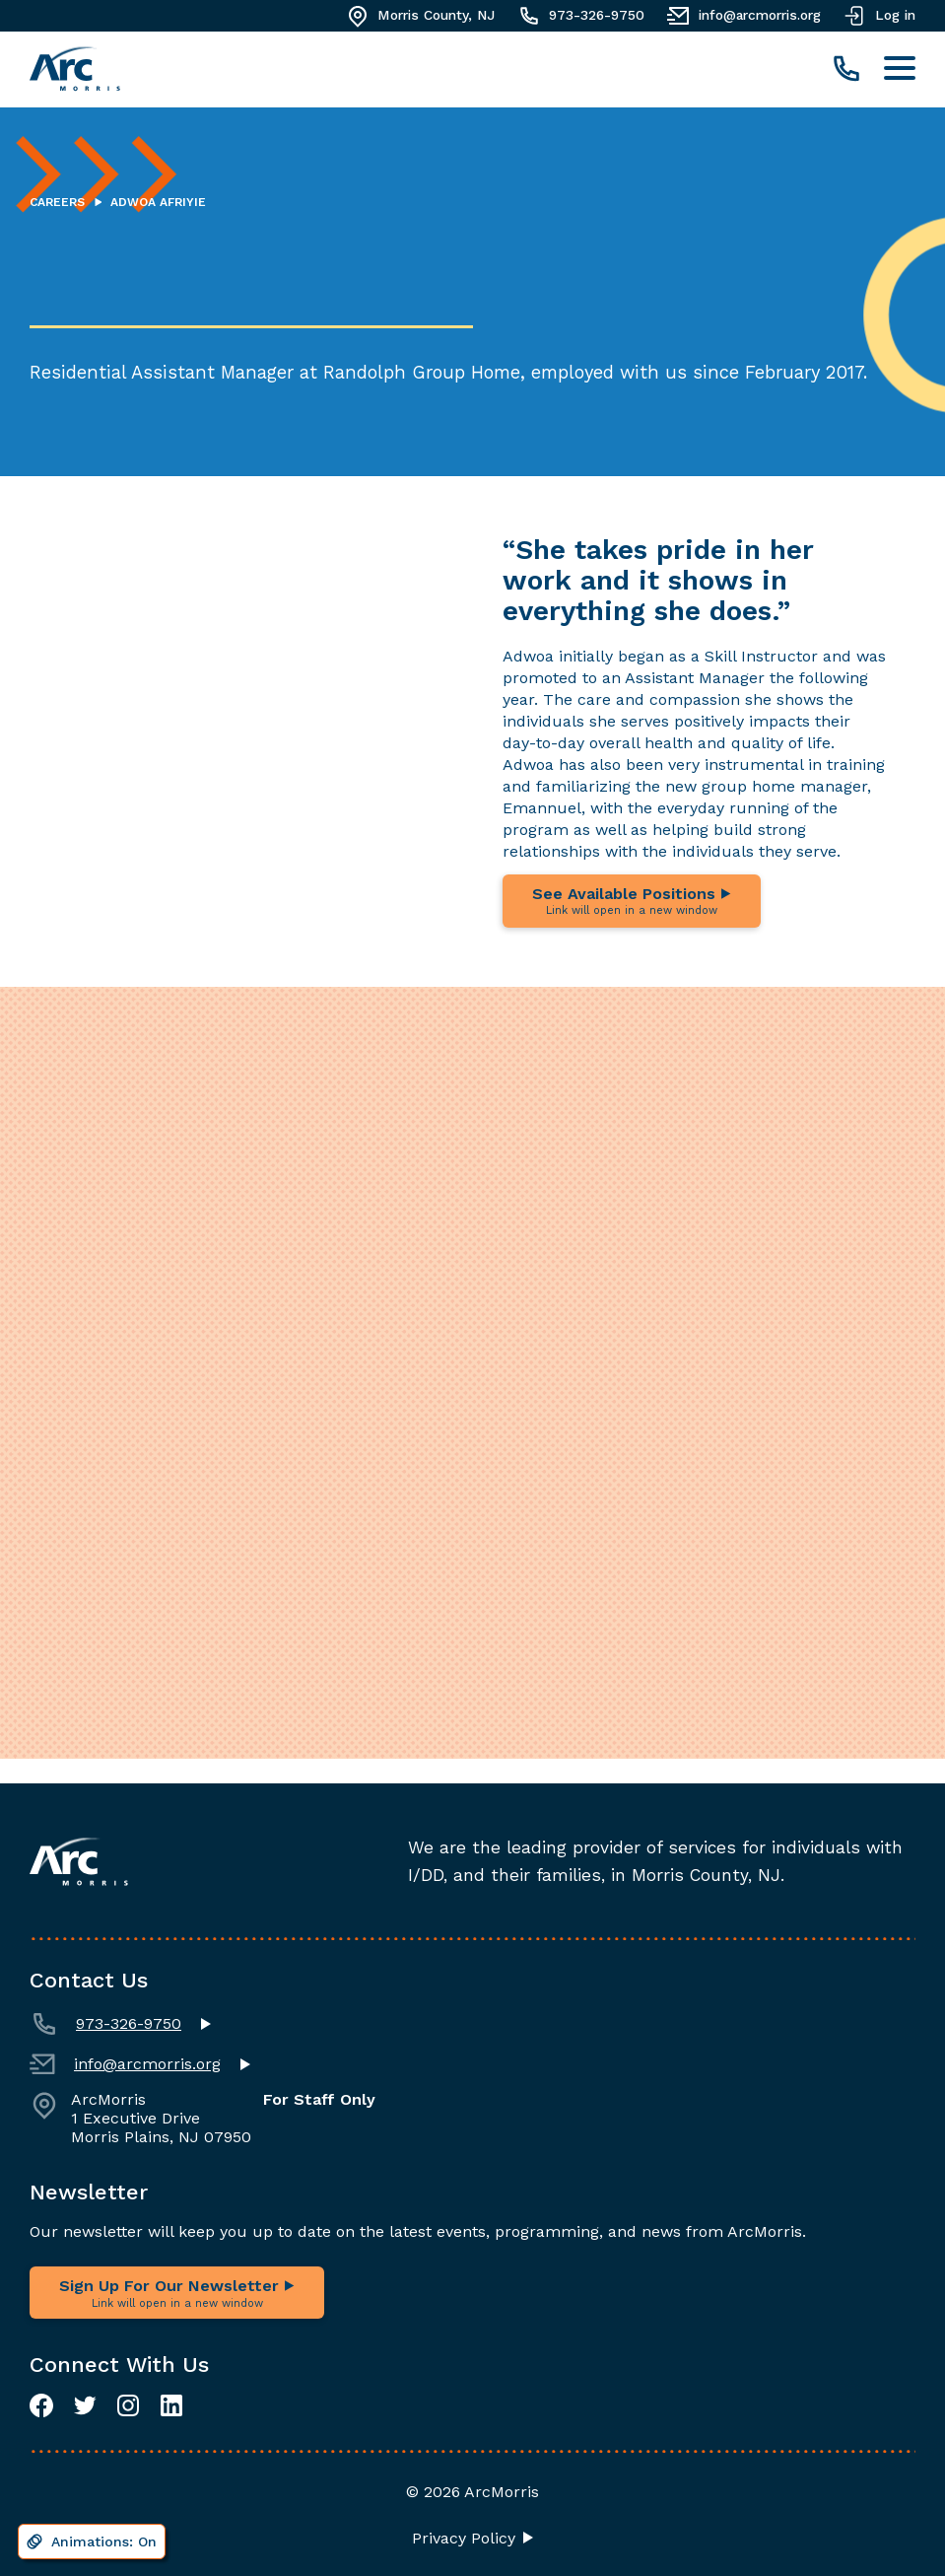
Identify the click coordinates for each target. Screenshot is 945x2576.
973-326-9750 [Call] (579, 16)
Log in (878, 16)
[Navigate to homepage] (75, 70)
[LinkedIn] (171, 2405)
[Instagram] (128, 2405)
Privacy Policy (463, 2538)
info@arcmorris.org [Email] (742, 16)
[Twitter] (85, 2405)
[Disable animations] (92, 2541)
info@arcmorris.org (125, 2064)
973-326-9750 (105, 2024)
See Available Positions (631, 901)
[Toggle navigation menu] (899, 69)
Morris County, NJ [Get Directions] (419, 16)
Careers (57, 203)
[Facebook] (41, 2405)
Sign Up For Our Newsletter (177, 2293)
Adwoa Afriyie (158, 203)
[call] (846, 69)
